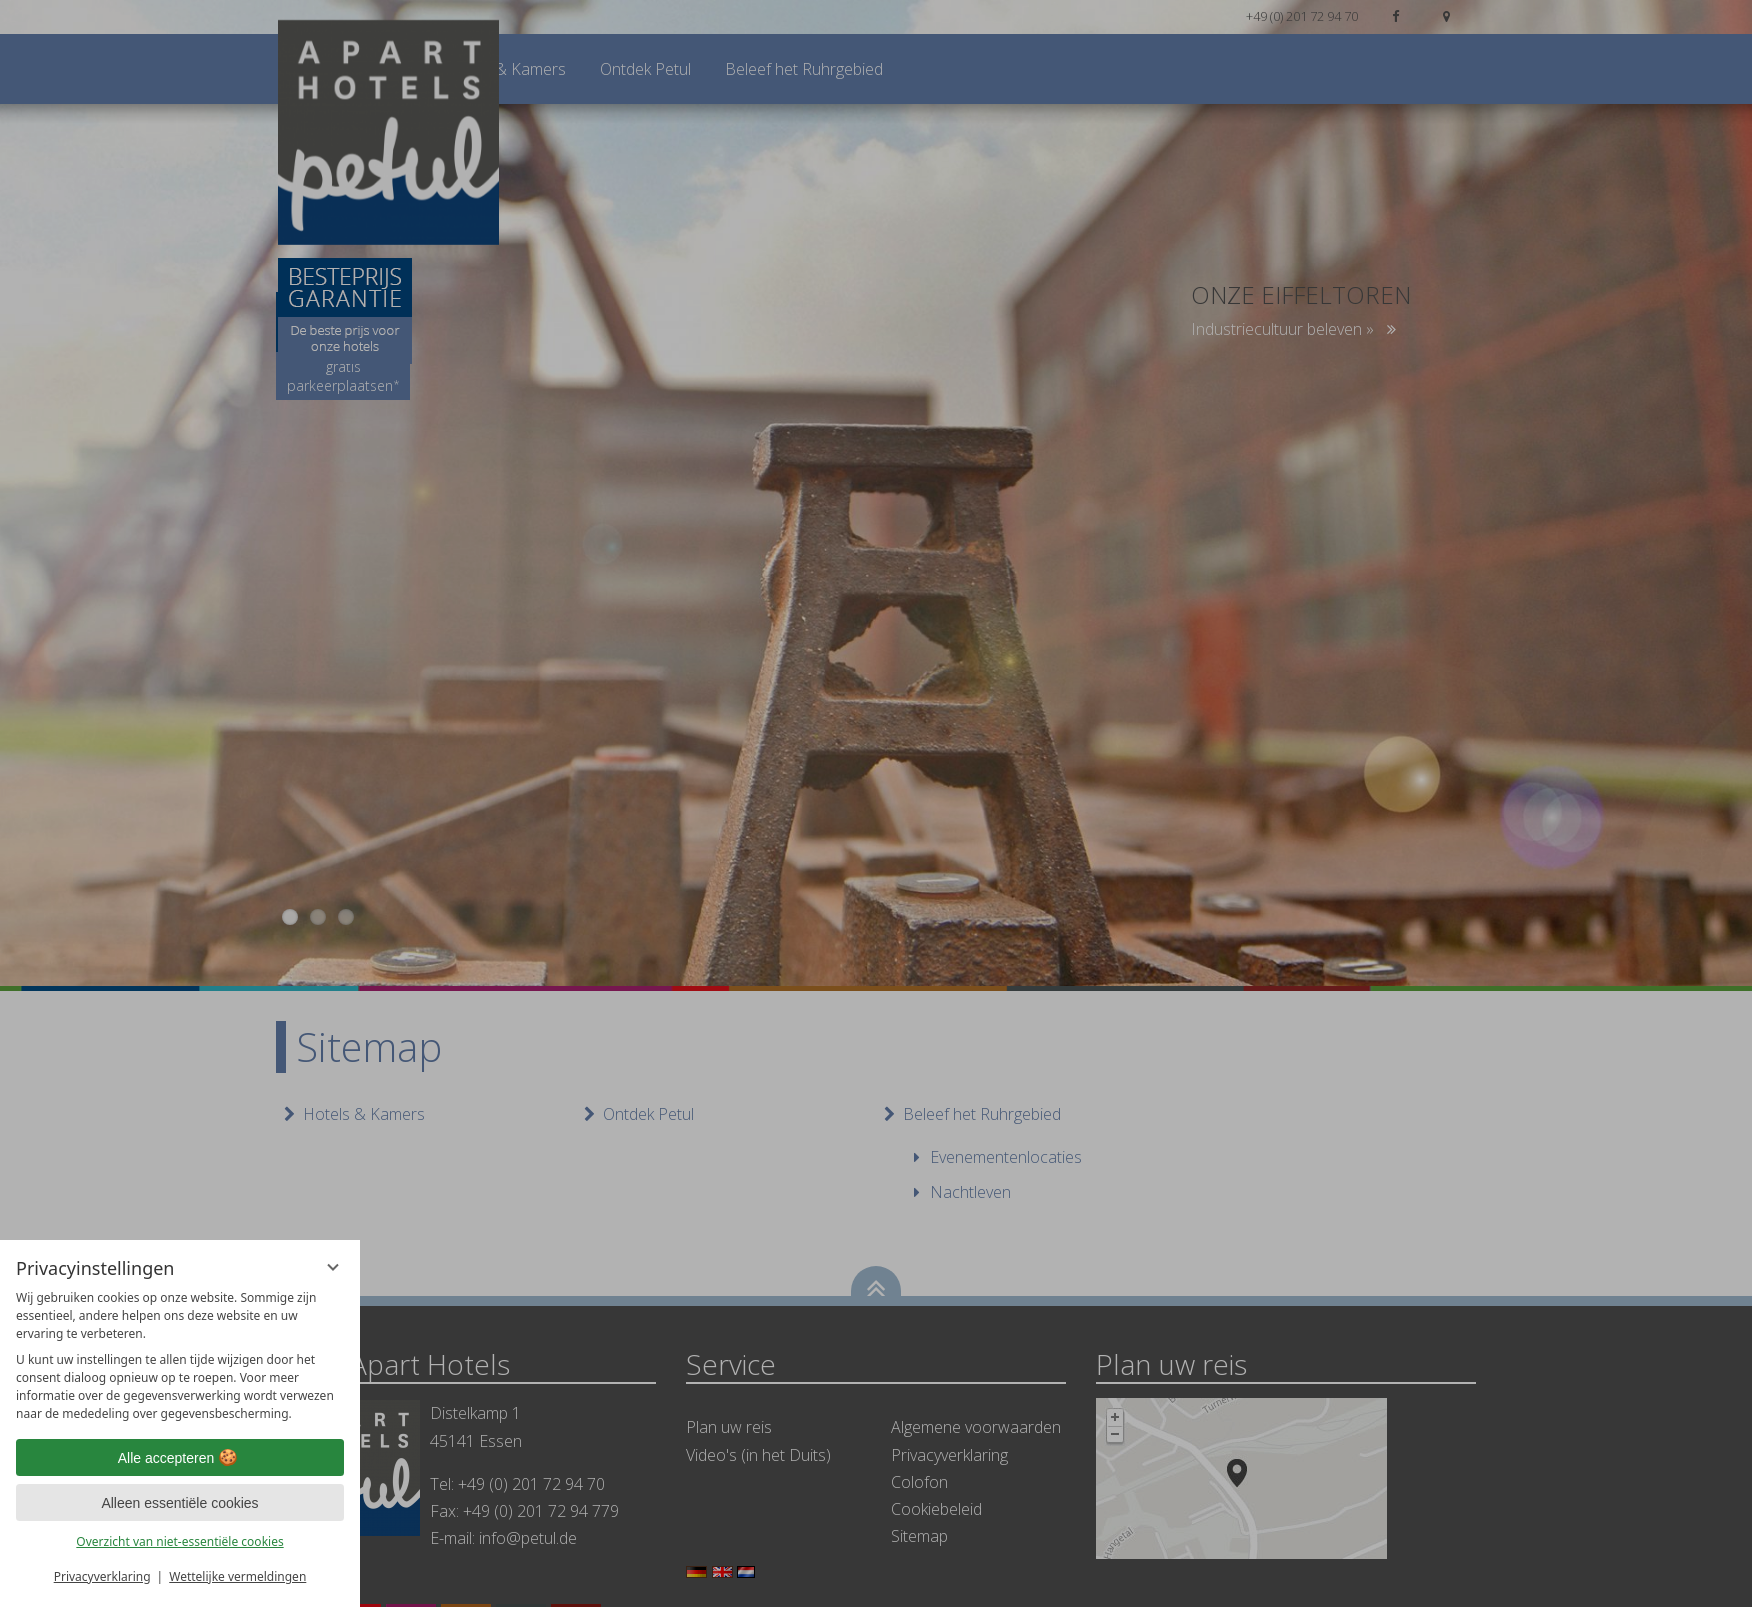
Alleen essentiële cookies (179, 1503)
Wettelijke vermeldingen (237, 1576)
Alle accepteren (180, 1458)
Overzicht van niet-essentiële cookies (179, 1541)
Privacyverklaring (102, 1576)
